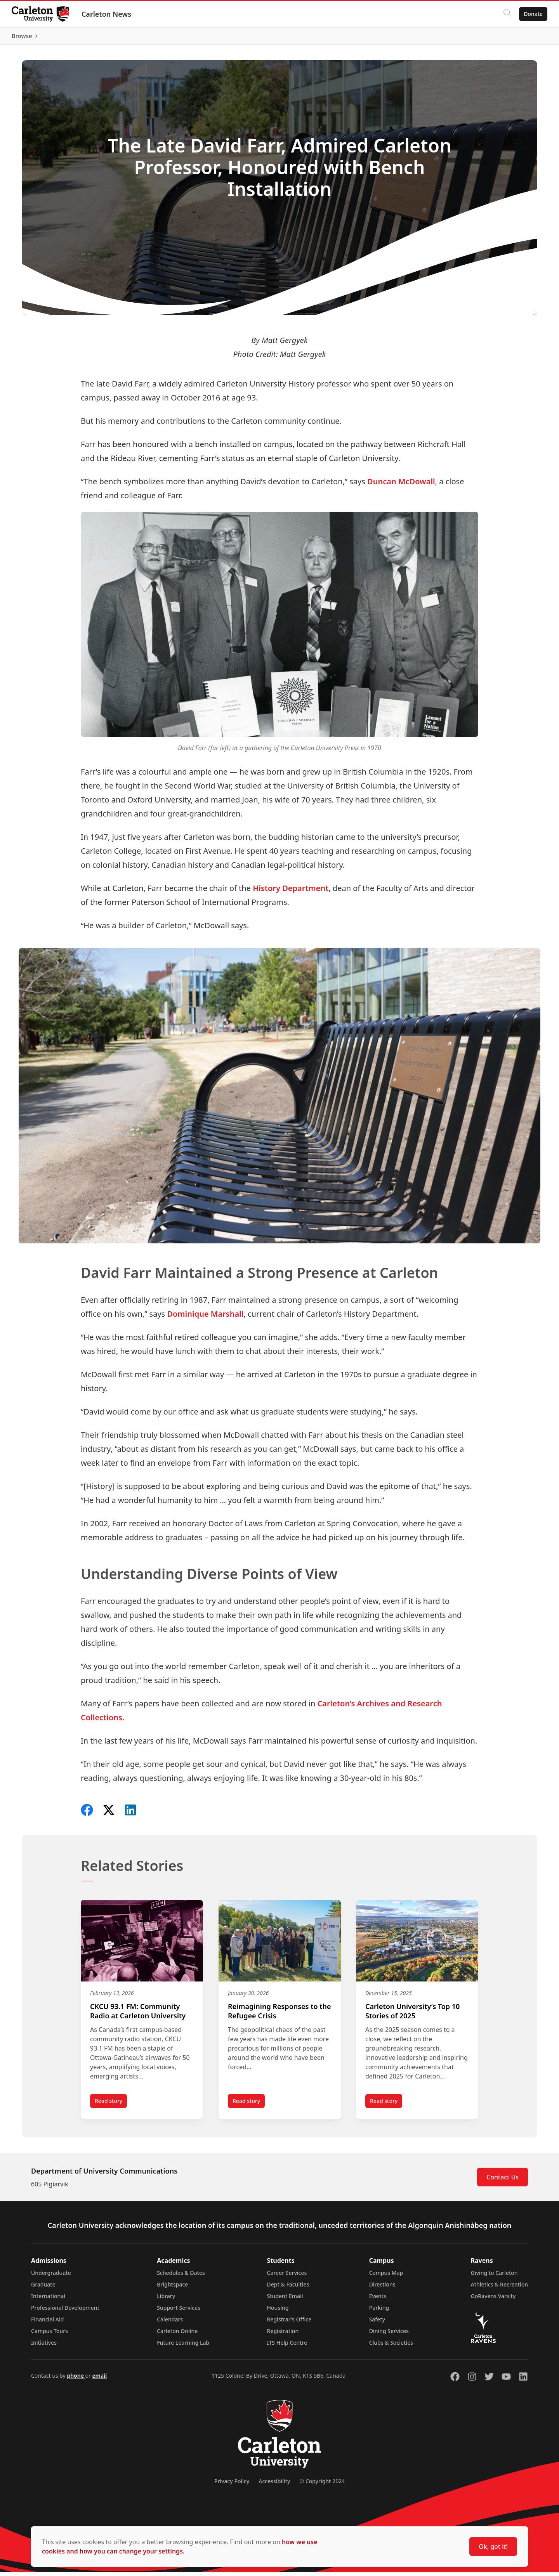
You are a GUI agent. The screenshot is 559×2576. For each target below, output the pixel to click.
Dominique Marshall (205, 1317)
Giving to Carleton (494, 2276)
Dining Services (389, 2335)
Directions (382, 2288)
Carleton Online (177, 2335)
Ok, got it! (493, 2546)
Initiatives (44, 2346)
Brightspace (172, 2288)
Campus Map (386, 2276)
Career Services (287, 2276)
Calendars (170, 2323)
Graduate (43, 2288)
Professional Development (65, 2311)
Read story (111, 2106)
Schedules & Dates (181, 2276)
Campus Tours (49, 2335)
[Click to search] (506, 14)
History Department (290, 891)
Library (166, 2300)
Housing (278, 2311)
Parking (379, 2311)
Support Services (178, 2311)
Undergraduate (51, 2276)
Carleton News (107, 14)
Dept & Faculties (288, 2288)
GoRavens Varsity (493, 2300)
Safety (377, 2323)
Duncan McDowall (401, 485)
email (99, 2379)
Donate (532, 13)
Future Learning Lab (183, 2346)
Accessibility (274, 2485)
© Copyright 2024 (322, 2485)
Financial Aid (47, 2323)
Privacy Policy (231, 2485)
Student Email (285, 2300)
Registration (283, 2335)
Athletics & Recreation (499, 2288)
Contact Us (502, 2181)
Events (377, 2300)
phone (76, 2379)
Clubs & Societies (391, 2346)
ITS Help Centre (287, 2346)
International (48, 2300)
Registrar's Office (289, 2323)
